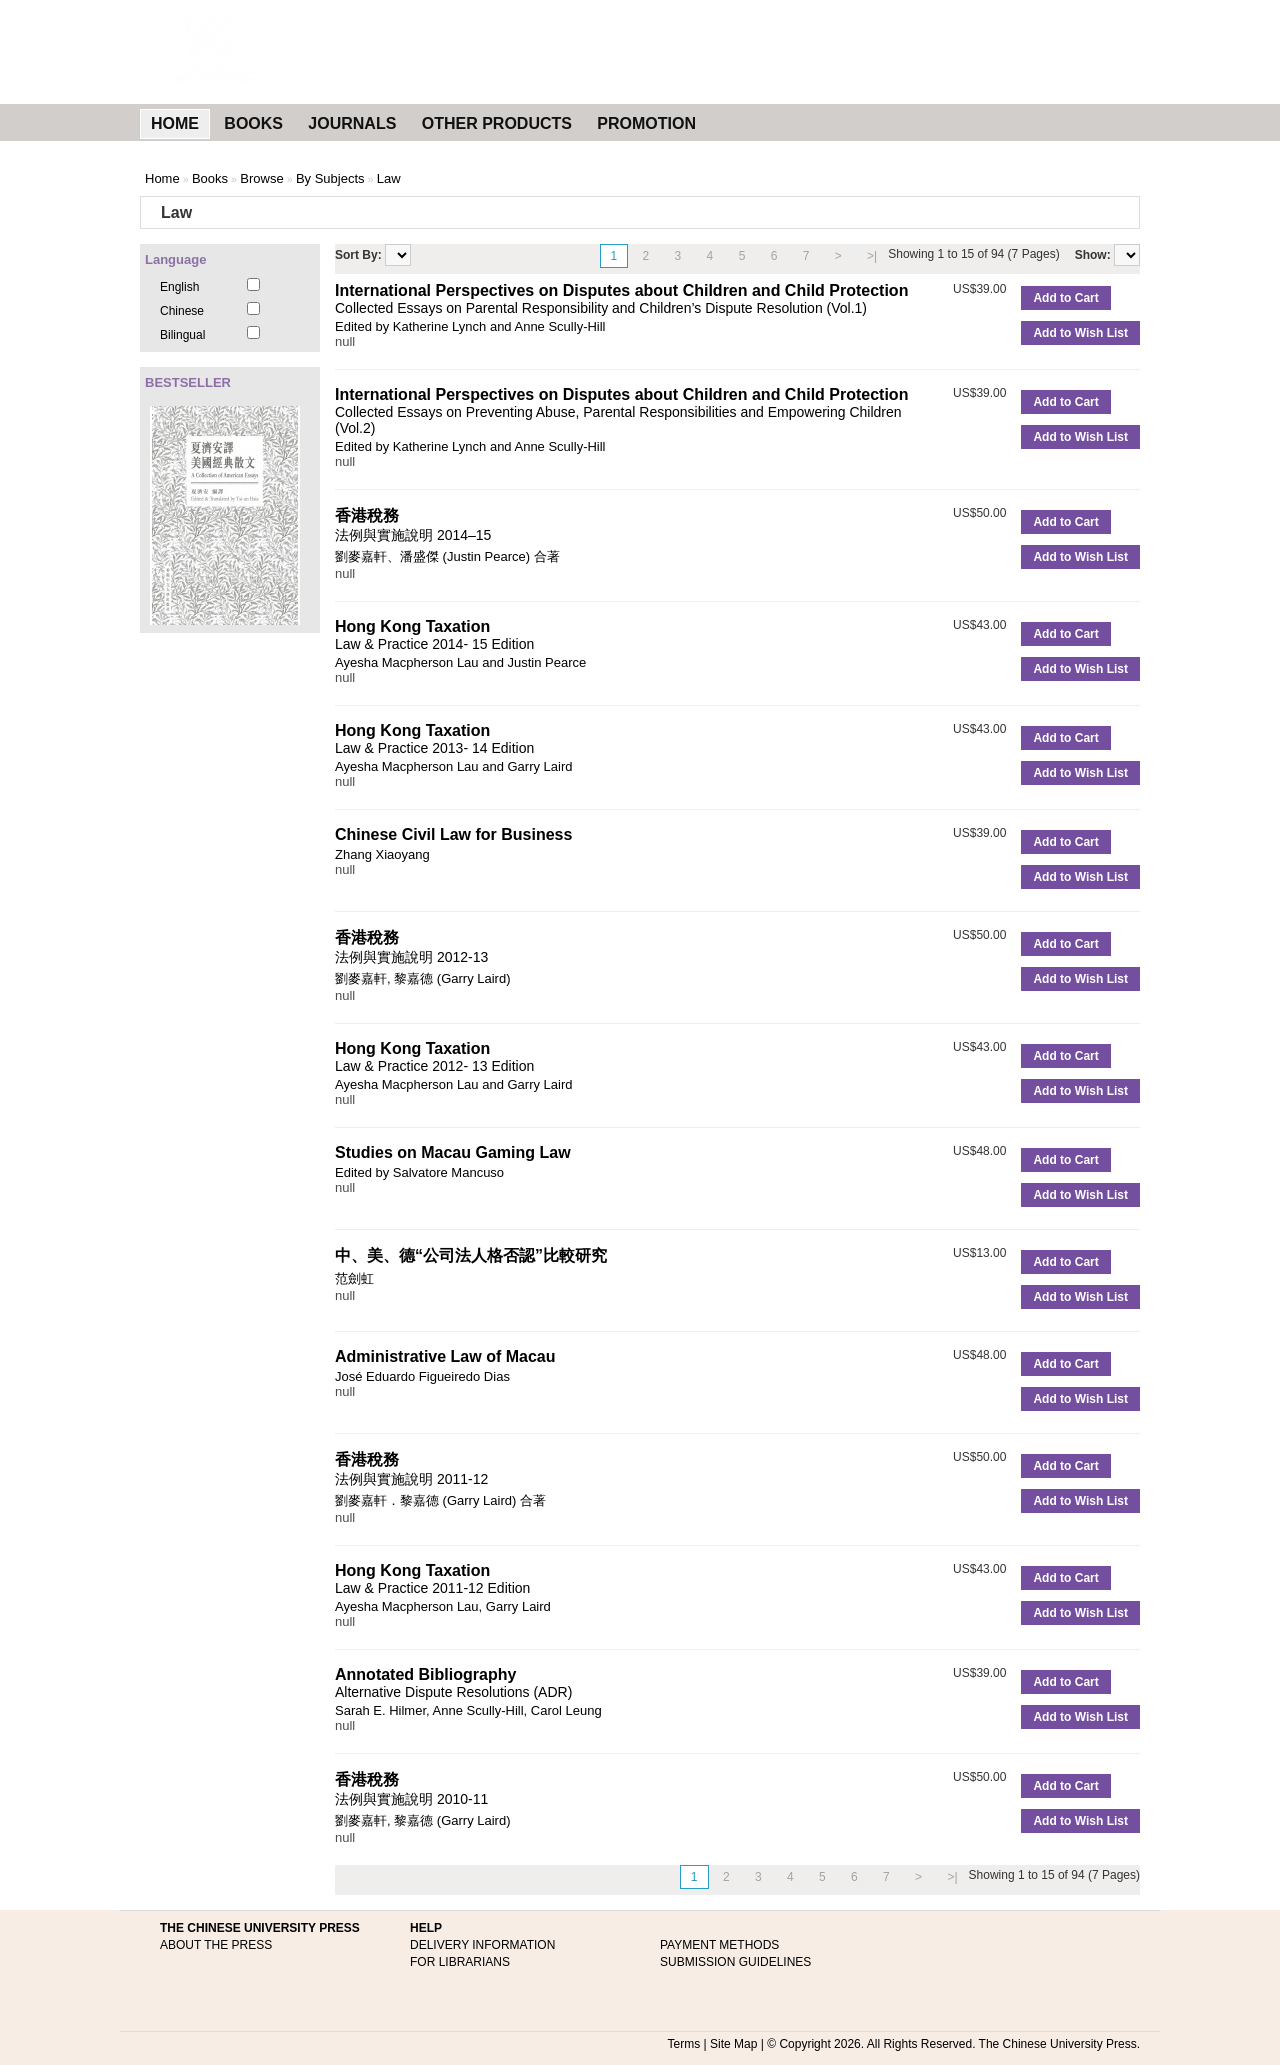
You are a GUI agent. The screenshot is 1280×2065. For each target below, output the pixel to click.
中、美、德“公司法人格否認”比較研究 (471, 1255)
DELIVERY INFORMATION (482, 1945)
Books (210, 178)
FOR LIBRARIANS (460, 1962)
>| (872, 256)
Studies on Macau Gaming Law (453, 1152)
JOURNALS (352, 123)
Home (162, 178)
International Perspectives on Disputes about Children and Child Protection (621, 290)
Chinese (182, 311)
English (179, 287)
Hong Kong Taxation (412, 626)
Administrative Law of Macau (445, 1356)
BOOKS (253, 123)
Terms (684, 2044)
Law (389, 178)
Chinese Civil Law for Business (453, 834)
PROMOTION (646, 123)
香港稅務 (367, 515)
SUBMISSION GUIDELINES (735, 1962)
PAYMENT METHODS (719, 1945)
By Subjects (330, 178)
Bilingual (182, 335)
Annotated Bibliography (425, 1674)
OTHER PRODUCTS (497, 123)
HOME (175, 123)
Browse (261, 178)
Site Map (733, 2044)
